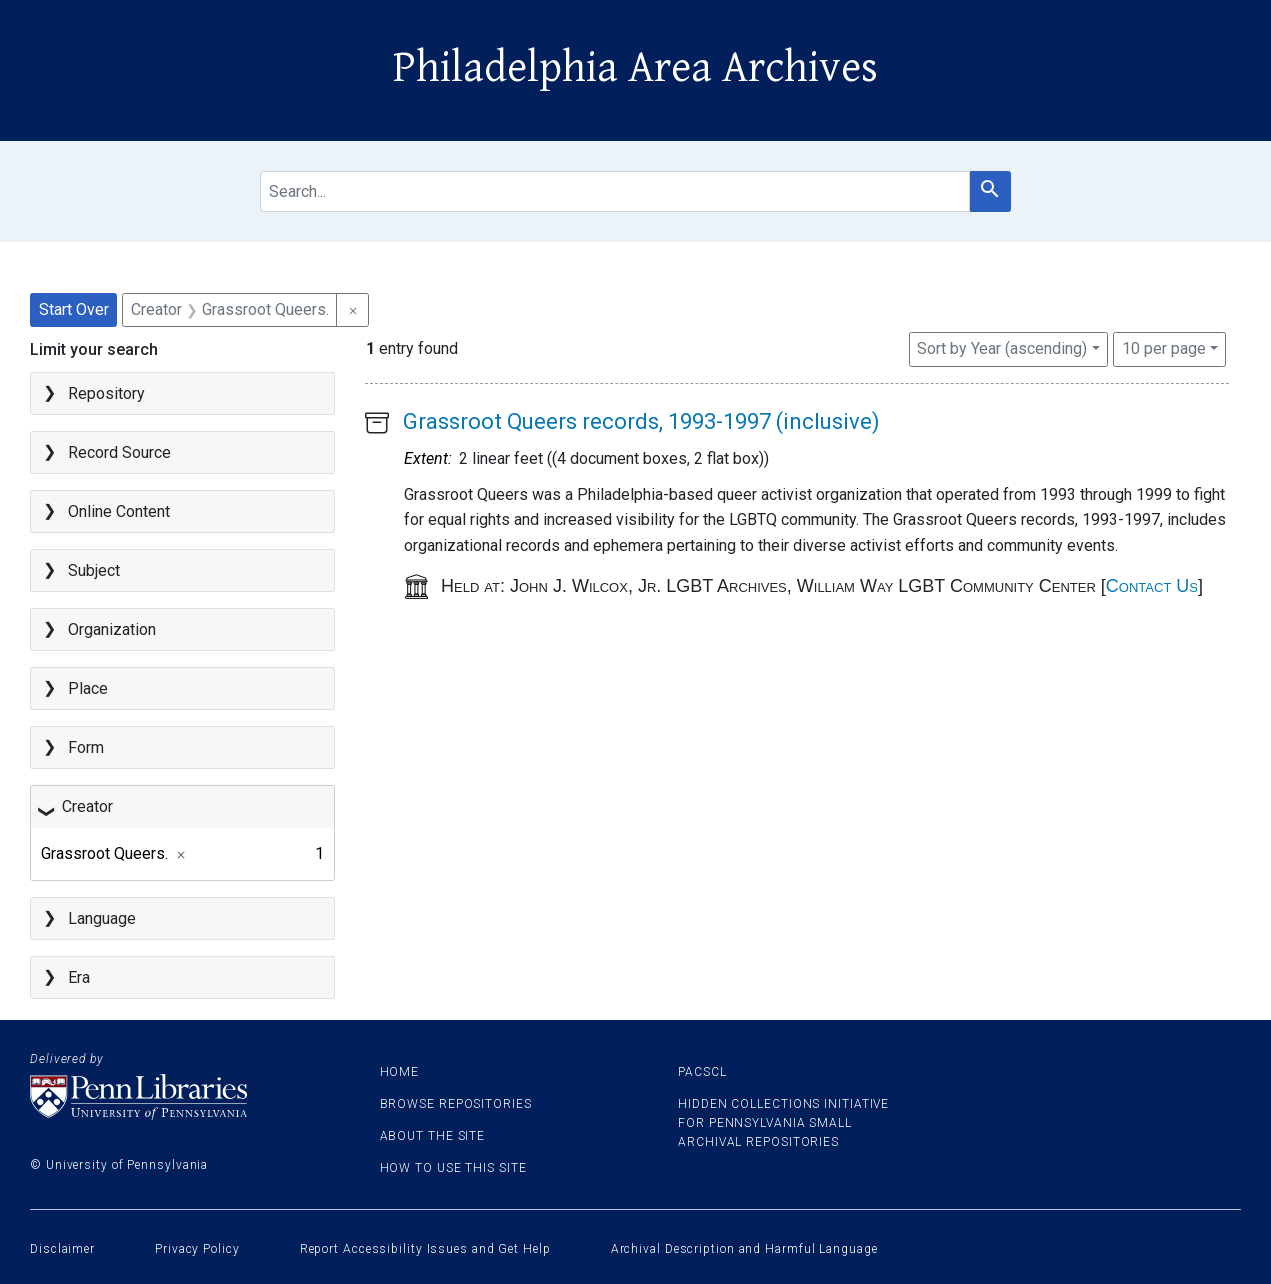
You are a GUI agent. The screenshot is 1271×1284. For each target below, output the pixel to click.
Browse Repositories (456, 1104)
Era (79, 977)
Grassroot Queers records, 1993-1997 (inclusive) (641, 421)
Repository (106, 393)
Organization (112, 629)
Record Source (119, 452)
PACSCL (702, 1072)
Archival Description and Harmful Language (744, 1249)
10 (1164, 347)
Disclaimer (62, 1249)
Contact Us (1152, 586)
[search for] (615, 191)
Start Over (74, 309)
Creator (87, 806)
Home (400, 1072)
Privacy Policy (197, 1249)
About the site (433, 1136)
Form (86, 747)
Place (88, 688)
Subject (94, 570)
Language (102, 918)
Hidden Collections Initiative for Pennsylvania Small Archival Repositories (783, 1123)
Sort (1002, 348)
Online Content (119, 511)
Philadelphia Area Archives (635, 68)
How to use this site (453, 1168)
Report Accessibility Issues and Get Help (425, 1249)
